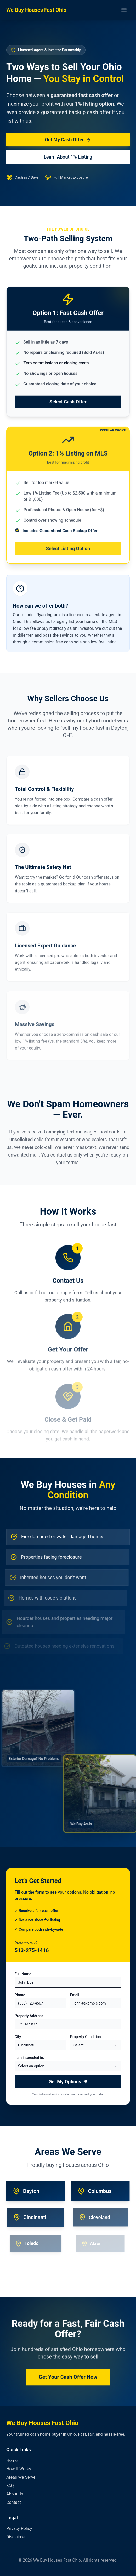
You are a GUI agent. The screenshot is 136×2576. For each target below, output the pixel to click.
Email (74, 1995)
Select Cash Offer (68, 406)
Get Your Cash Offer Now (68, 2380)
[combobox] (95, 2045)
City (18, 2037)
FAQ (10, 2485)
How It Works (18, 2468)
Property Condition (85, 2037)
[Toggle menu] (124, 10)
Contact (13, 2502)
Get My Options (68, 2081)
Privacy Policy (19, 2528)
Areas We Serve (20, 2477)
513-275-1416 (32, 1950)
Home (12, 2460)
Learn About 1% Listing (68, 157)
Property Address (29, 2016)
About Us (14, 2493)
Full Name (23, 1974)
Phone (20, 1995)
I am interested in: (29, 2058)
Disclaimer (16, 2536)
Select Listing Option (68, 552)
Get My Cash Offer (68, 139)
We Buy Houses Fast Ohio (36, 10)
